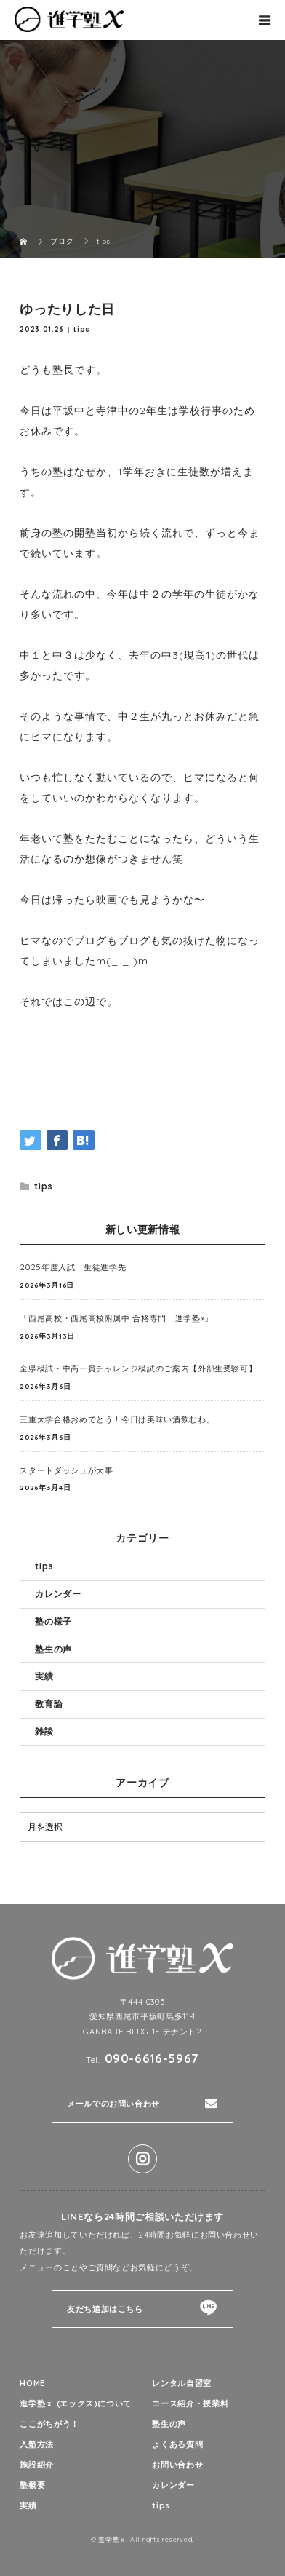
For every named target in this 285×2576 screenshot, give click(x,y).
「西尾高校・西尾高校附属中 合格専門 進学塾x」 (116, 1318)
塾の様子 (53, 1621)
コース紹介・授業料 (190, 2403)
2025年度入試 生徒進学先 (73, 1267)
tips (81, 329)
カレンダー (58, 1593)
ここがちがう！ (49, 2424)
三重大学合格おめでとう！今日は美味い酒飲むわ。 (117, 1419)
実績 (44, 1676)
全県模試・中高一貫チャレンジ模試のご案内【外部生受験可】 (138, 1368)
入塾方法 (37, 2444)
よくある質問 (177, 2444)
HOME (32, 2383)
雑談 (44, 1731)
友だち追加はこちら (105, 2309)
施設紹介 (37, 2465)
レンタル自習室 (181, 2383)
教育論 (49, 1703)
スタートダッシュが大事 (66, 1470)
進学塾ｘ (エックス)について (76, 2403)
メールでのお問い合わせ (113, 2104)
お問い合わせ (177, 2465)
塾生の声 (53, 1649)
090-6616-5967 (152, 2058)
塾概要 (32, 2485)
